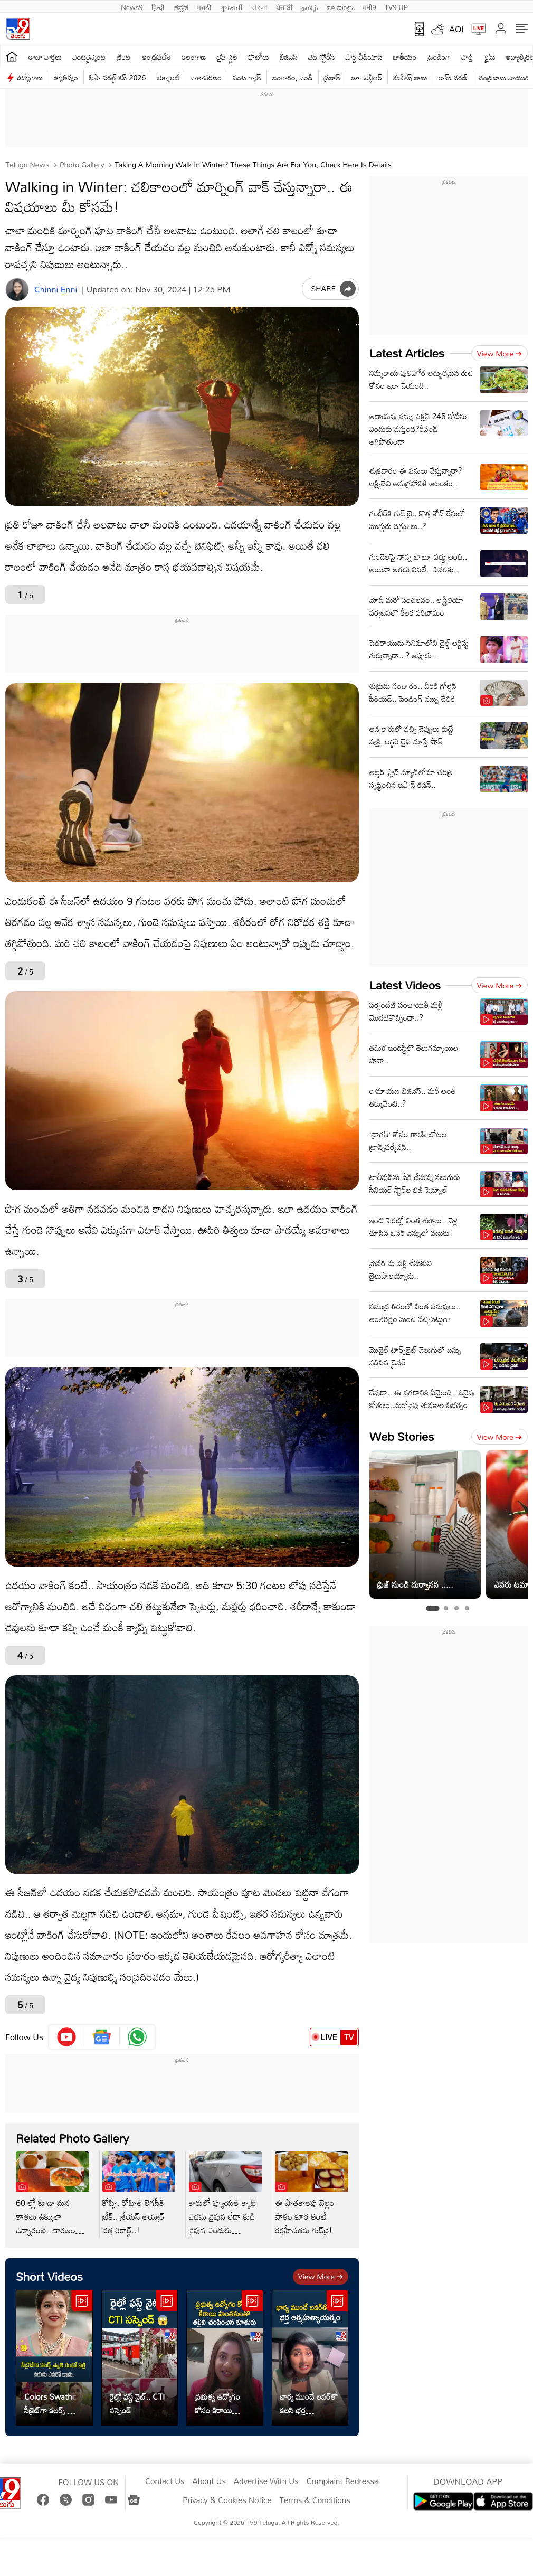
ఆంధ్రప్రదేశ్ (156, 57)
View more (320, 2276)
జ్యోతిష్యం (66, 77)
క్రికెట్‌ (124, 57)
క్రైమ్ (489, 57)
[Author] (17, 289)
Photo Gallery (81, 164)
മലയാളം (340, 6)
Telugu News (27, 164)
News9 (132, 6)
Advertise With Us (266, 2481)
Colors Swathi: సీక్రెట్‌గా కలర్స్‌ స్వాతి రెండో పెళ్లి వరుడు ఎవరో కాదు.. (53, 2403)
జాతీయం (405, 57)
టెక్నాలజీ (168, 77)
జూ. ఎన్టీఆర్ (366, 77)
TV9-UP (396, 6)
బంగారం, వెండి (292, 77)
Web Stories (401, 1436)
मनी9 (369, 6)
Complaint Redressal (343, 2481)
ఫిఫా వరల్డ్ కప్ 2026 (117, 77)
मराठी (204, 6)
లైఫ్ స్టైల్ (226, 57)
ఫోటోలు (259, 57)
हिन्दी (158, 6)
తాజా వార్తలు (45, 57)
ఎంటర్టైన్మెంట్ (89, 57)
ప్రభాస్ (332, 77)
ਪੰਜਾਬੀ (284, 6)
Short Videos (49, 2276)
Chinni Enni (55, 289)
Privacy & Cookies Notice (227, 2500)
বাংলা (259, 6)
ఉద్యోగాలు (30, 77)
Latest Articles (406, 353)
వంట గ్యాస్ (247, 77)
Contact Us (165, 2481)
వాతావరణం (206, 77)
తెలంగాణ (194, 57)
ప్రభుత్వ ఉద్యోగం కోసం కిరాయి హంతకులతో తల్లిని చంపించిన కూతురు (221, 2403)
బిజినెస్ (289, 57)
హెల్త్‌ (467, 57)
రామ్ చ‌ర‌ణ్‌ (453, 77)
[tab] (432, 1608)
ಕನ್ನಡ (181, 6)
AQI (456, 29)
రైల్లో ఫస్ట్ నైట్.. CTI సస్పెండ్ (137, 2403)
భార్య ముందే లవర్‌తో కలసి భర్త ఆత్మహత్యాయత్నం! (309, 2403)
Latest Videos (405, 985)
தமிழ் (309, 6)
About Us (209, 2481)
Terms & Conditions (314, 2500)
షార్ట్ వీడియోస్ (363, 57)
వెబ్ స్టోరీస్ (321, 57)
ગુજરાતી (231, 6)
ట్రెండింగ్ (438, 57)
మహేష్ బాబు (410, 77)
